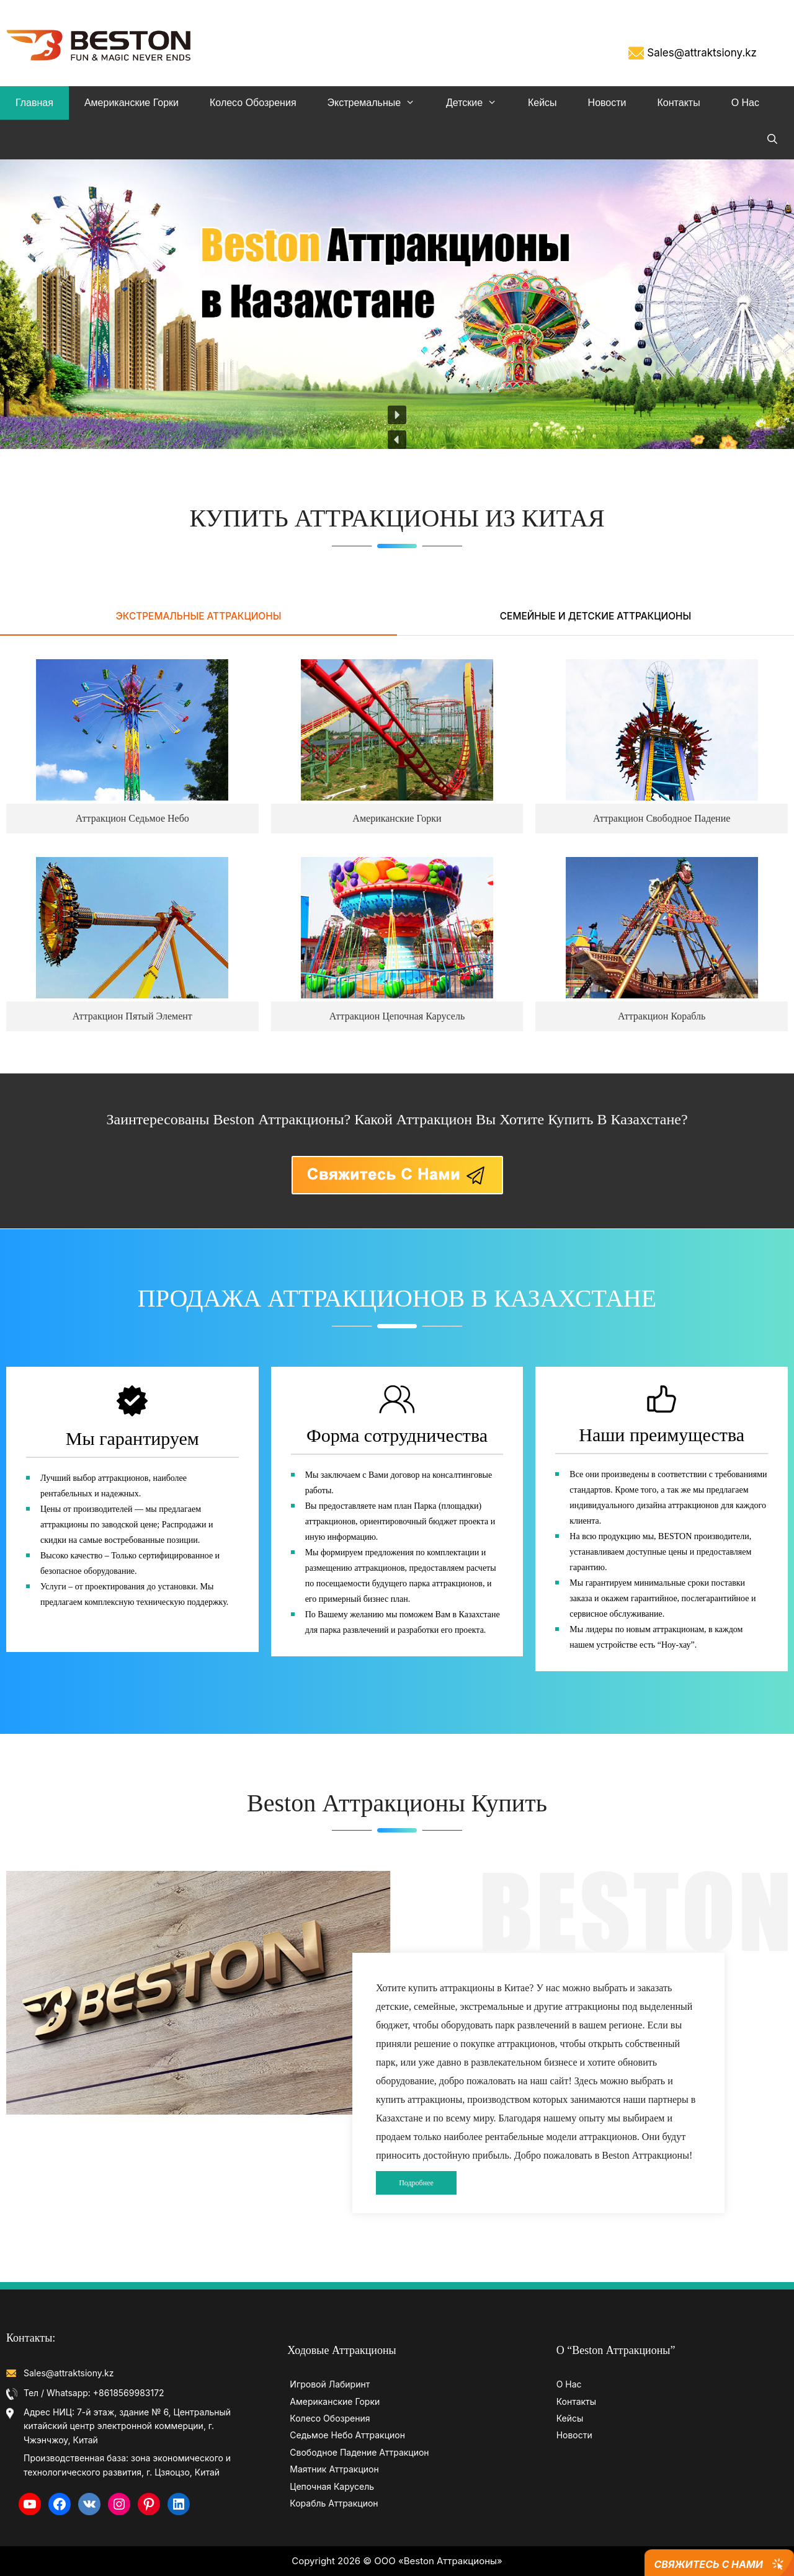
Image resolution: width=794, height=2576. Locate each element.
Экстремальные (379, 103)
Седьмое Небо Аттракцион (347, 2435)
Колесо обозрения (253, 102)
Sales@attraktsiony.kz (702, 53)
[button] (397, 439)
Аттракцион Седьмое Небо (132, 818)
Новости (607, 102)
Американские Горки (131, 102)
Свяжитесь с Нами (708, 2564)
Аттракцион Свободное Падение (661, 818)
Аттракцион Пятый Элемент (132, 1016)
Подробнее (416, 2182)
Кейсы (542, 102)
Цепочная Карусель (332, 2486)
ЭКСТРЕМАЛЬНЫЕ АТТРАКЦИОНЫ (199, 616)
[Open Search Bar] (772, 139)
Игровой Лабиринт (330, 2384)
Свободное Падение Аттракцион (359, 2452)
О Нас (745, 102)
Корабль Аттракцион (334, 2503)
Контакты (679, 102)
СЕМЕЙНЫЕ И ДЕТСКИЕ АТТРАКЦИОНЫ (595, 616)
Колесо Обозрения (330, 2418)
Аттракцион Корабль (662, 1016)
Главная (34, 102)
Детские (479, 103)
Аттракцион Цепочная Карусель (397, 1016)
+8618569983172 (128, 2392)
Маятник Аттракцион (334, 2469)
